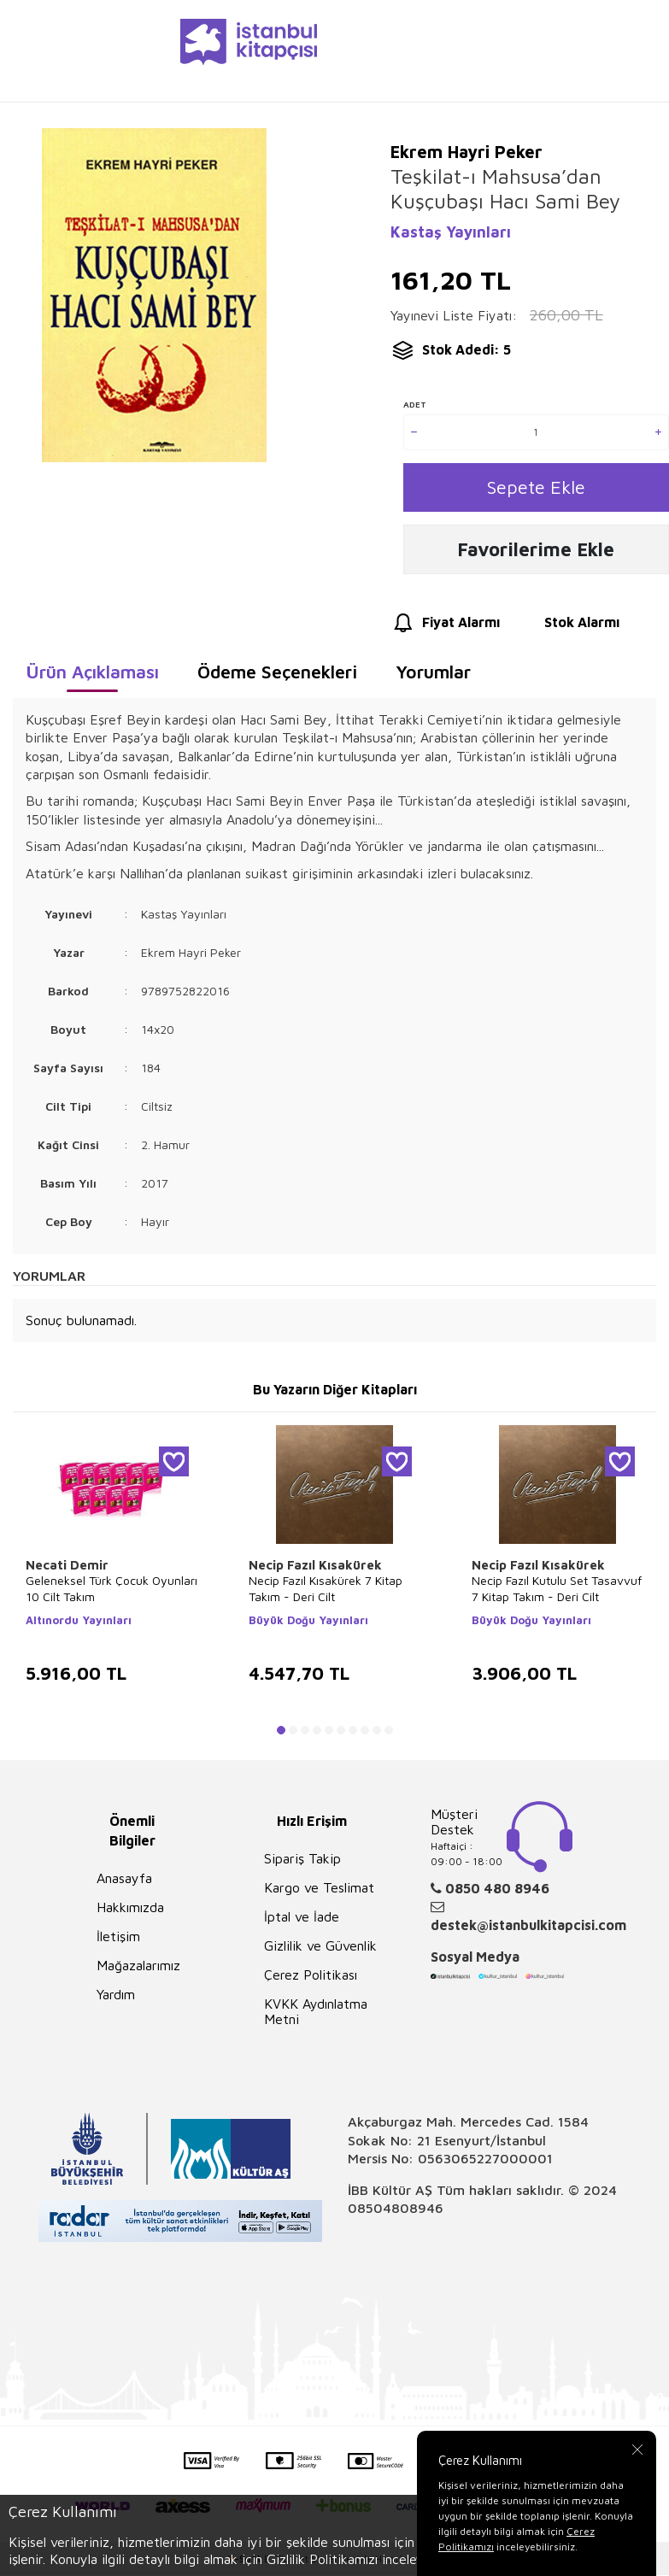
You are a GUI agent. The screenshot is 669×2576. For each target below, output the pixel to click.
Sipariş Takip (302, 1862)
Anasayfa (124, 1882)
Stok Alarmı (566, 627)
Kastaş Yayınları (450, 232)
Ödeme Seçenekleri (277, 676)
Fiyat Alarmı (445, 627)
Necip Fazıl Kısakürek (315, 1569)
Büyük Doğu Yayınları (308, 1624)
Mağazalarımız (138, 1969)
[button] (281, 1734)
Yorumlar (433, 676)
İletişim (118, 1940)
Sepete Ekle (536, 488)
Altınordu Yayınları (79, 1624)
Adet (414, 404)
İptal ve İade (301, 1920)
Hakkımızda (130, 1911)
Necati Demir (67, 1569)
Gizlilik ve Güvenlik (320, 1949)
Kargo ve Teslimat (319, 1891)
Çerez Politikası (310, 1978)
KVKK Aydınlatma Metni (315, 2015)
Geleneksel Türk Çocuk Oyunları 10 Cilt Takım (111, 1593)
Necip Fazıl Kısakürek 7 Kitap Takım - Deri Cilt (325, 1593)
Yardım (116, 1998)
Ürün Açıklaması (92, 676)
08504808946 (395, 2212)
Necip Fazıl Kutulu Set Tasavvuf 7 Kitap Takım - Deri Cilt (557, 1593)
